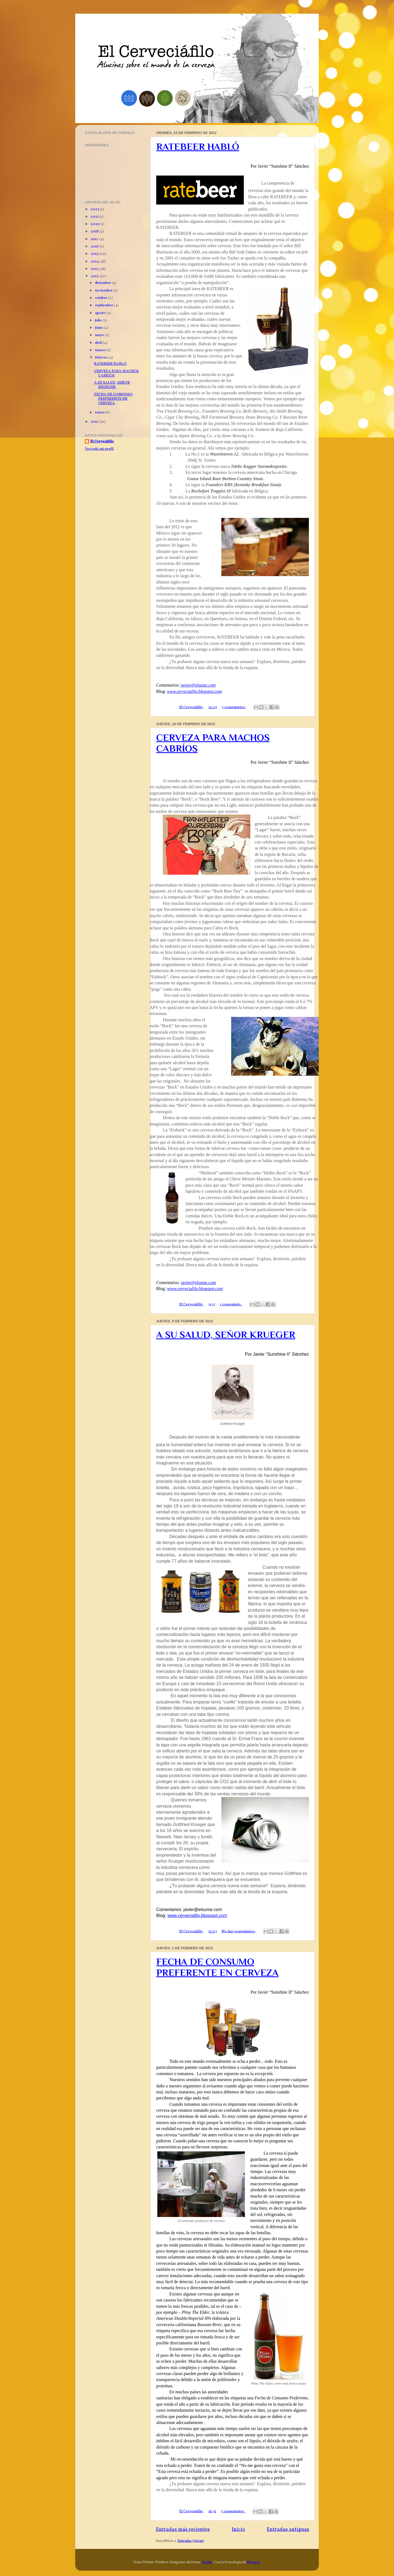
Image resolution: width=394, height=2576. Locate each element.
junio (99, 327)
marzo (100, 350)
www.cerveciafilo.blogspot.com (194, 691)
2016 (95, 246)
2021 (95, 216)
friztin (207, 2562)
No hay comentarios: (239, 1931)
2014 (95, 261)
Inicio (238, 2529)
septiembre (104, 305)
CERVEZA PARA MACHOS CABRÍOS (116, 373)
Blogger (253, 2562)
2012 (95, 276)
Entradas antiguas (288, 2529)
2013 (95, 269)
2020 (96, 224)
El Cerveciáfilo (102, 441)
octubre (101, 298)
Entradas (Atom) (191, 2540)
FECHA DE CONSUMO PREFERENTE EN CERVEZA (217, 1967)
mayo (100, 335)
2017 (95, 239)
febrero (101, 357)
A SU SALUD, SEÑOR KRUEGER (225, 1334)
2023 (95, 209)
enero (100, 412)
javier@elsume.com (198, 685)
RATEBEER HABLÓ (197, 146)
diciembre (103, 282)
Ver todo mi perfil (99, 448)
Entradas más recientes (183, 2529)
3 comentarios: (234, 707)
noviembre (104, 290)
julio (99, 320)
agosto (100, 313)
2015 (95, 253)
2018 (95, 231)
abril (99, 342)
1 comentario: (231, 1304)
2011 (95, 421)
